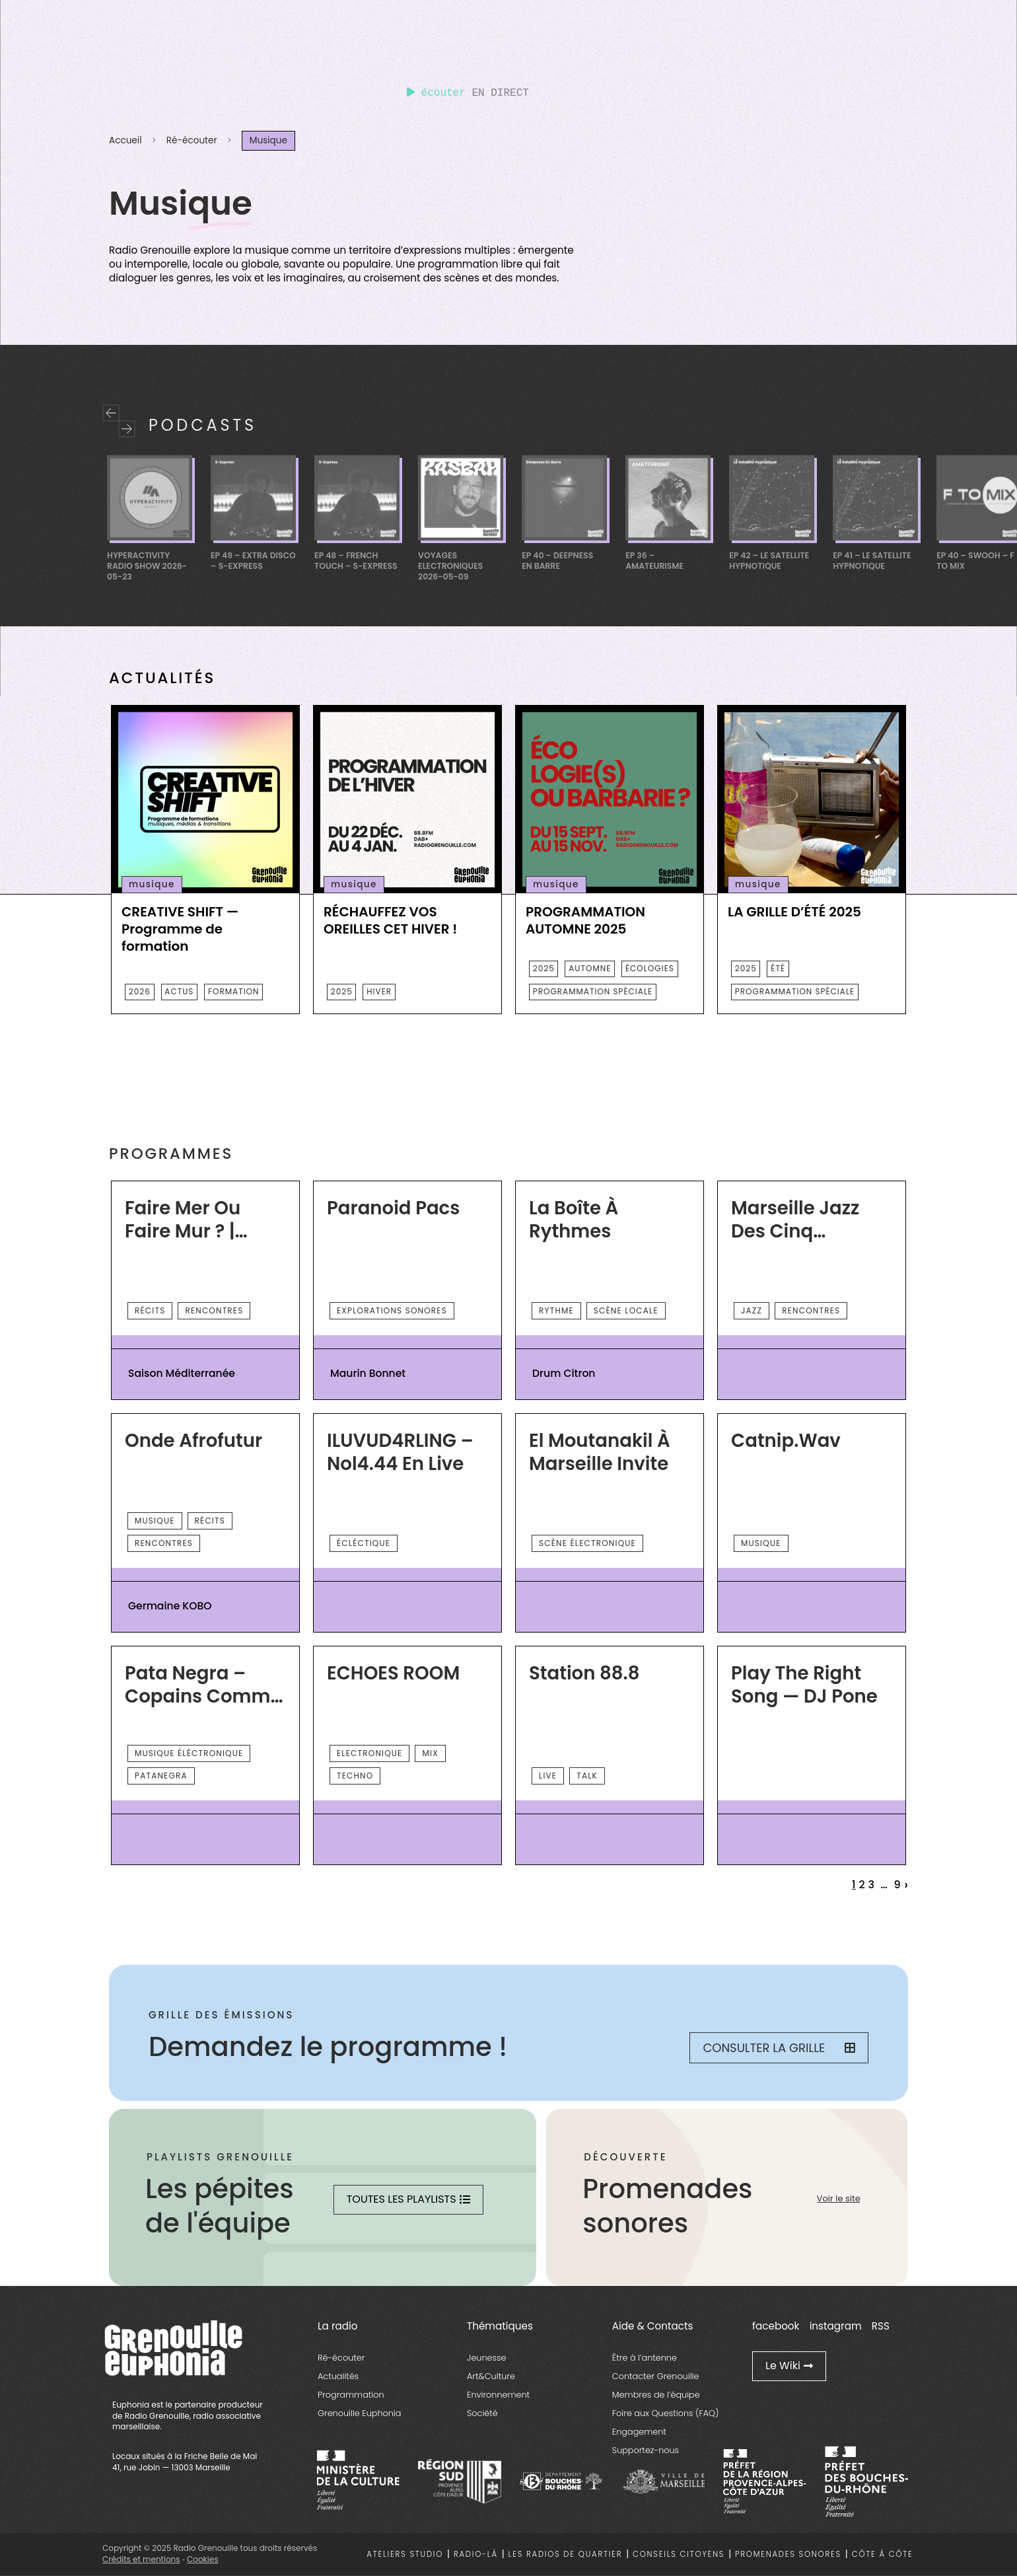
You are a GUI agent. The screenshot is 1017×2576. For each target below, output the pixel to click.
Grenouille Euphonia (359, 2413)
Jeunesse (487, 2357)
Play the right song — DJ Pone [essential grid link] (804, 1685)
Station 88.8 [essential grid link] (584, 1673)
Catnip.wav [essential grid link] (786, 1441)
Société (482, 2413)
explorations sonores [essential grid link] (392, 1310)
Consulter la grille (779, 2048)
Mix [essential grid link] (430, 1753)
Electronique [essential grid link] (369, 1753)
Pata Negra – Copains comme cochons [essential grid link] (203, 1685)
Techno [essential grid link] (355, 1775)
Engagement (639, 2431)
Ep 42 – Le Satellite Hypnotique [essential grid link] (769, 560)
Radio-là (476, 2554)
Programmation (351, 2394)
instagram (836, 2326)
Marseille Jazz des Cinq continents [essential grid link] (795, 1220)
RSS (881, 2326)
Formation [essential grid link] (234, 991)
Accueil (125, 140)
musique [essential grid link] (155, 1520)
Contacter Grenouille (655, 2376)
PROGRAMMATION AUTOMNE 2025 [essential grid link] (585, 920)
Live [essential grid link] (548, 1775)
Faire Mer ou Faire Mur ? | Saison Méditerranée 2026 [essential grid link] (187, 1220)
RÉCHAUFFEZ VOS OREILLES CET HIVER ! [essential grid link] (390, 920)
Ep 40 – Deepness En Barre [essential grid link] (557, 560)
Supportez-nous (645, 2450)
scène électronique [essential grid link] (587, 1543)
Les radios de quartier (565, 2554)
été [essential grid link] (778, 968)
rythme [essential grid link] (556, 1310)
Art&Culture (491, 2376)
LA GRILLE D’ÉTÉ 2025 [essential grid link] (794, 911)
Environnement (498, 2394)
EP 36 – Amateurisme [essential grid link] (654, 560)
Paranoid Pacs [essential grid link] (393, 1208)
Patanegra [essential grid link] (161, 1775)
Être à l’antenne (644, 2357)
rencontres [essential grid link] (214, 1310)
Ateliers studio (405, 2554)
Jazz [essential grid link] (751, 1310)
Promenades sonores (788, 2554)
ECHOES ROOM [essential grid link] (393, 1673)
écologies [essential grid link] (649, 968)
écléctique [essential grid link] (363, 1543)
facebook (775, 2326)
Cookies (202, 2559)
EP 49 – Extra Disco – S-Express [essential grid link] (253, 560)
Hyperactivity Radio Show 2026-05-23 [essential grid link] (147, 566)
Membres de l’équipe (656, 2394)
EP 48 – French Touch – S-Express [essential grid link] (356, 560)
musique (152, 884)
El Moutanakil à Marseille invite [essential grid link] (599, 1453)
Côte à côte (882, 2554)
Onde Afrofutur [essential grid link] (193, 1441)
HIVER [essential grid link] (379, 991)
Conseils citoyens (678, 2554)
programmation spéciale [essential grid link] (592, 991)
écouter (436, 93)
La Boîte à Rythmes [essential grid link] (573, 1220)
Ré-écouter (191, 140)
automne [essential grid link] (590, 968)
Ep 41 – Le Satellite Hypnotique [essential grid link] (872, 560)
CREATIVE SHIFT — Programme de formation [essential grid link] (180, 929)
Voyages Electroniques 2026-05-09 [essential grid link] (450, 566)
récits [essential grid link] (150, 1310)
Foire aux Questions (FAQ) (665, 2413)
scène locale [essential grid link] (626, 1310)
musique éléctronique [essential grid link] (189, 1753)
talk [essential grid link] (587, 1775)
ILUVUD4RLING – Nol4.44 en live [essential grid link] (400, 1453)
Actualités (338, 2376)
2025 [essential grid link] (342, 991)
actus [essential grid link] (178, 991)
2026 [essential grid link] (140, 991)
